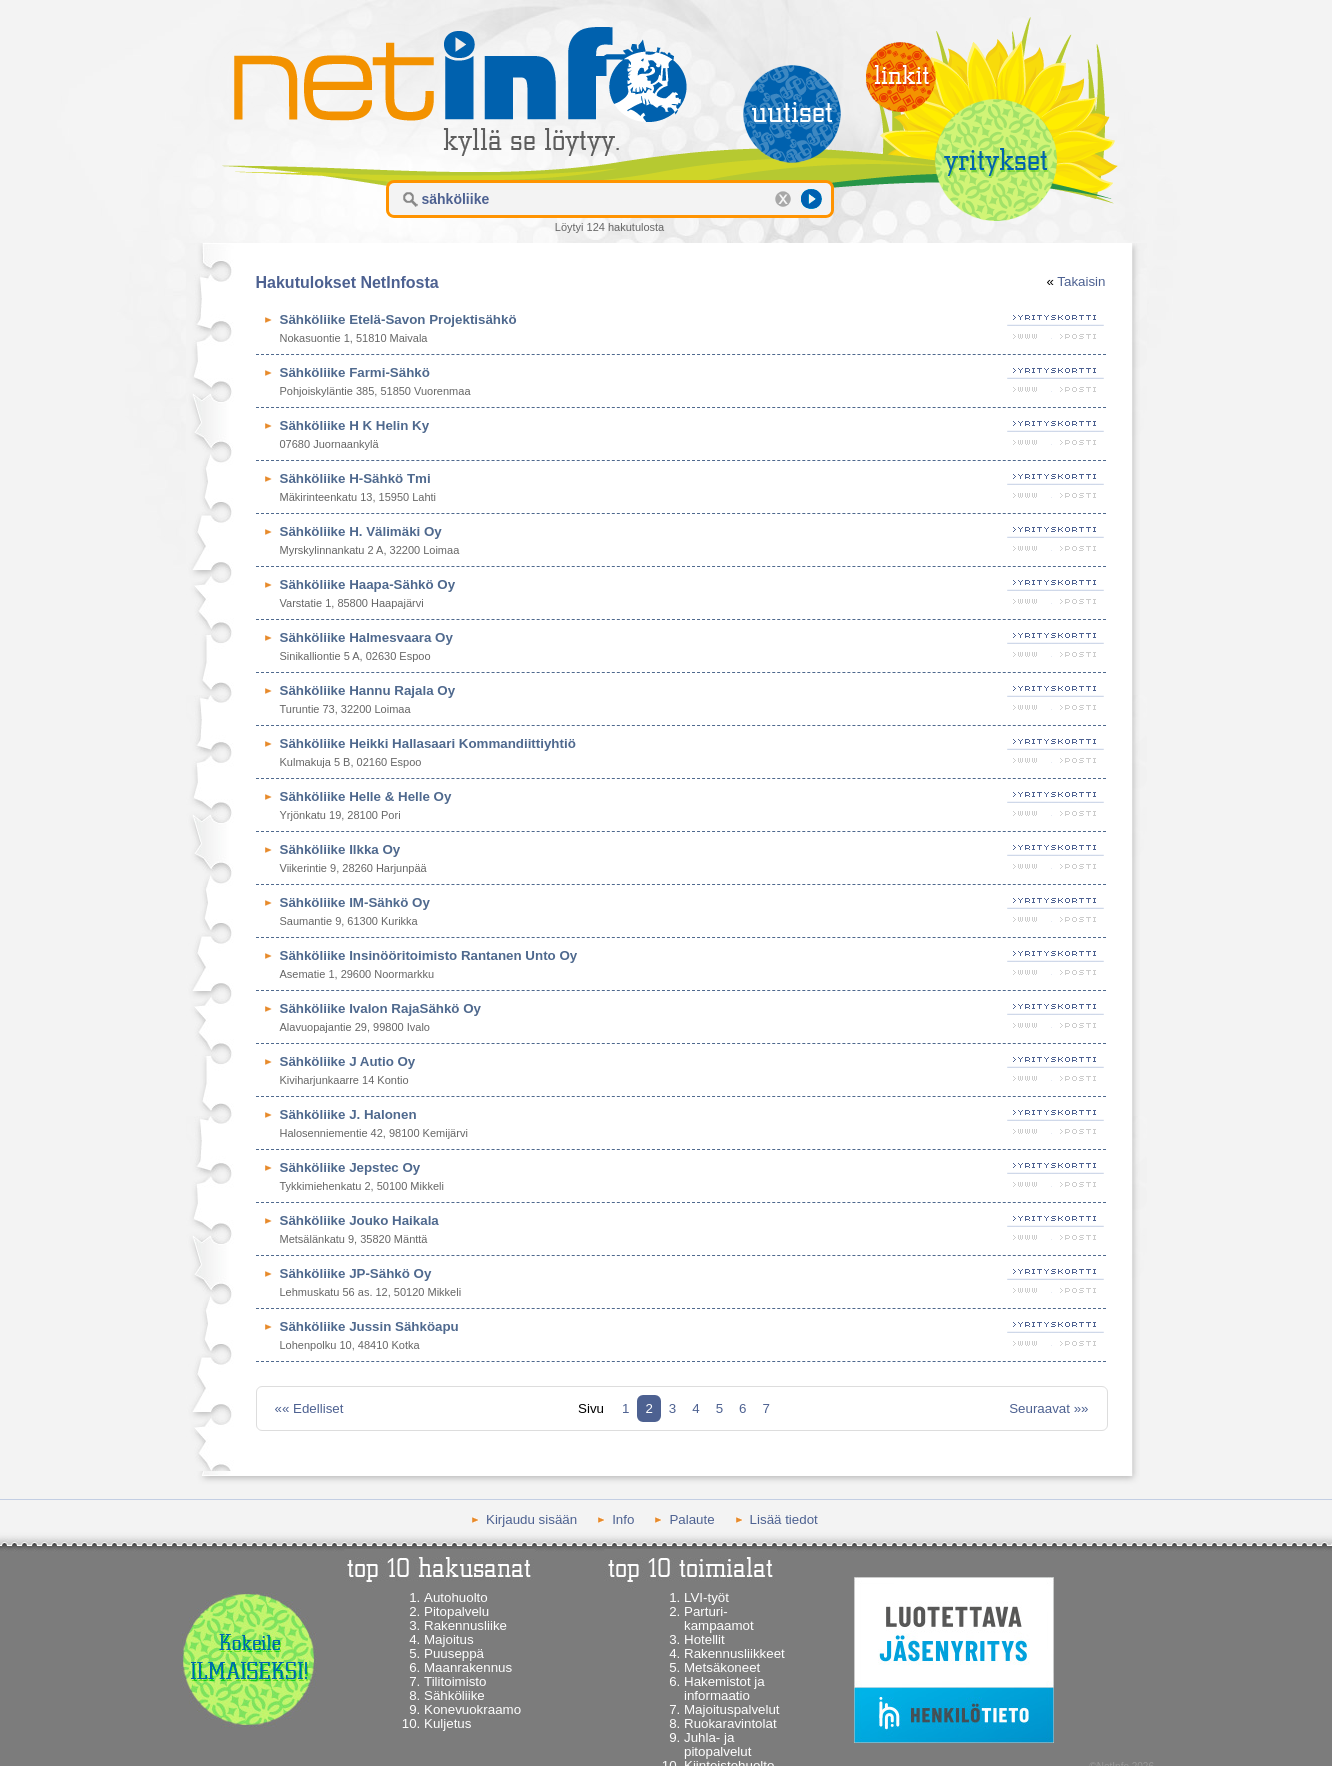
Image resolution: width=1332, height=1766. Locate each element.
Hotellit (704, 1639)
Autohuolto (456, 1597)
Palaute (691, 1519)
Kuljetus (447, 1723)
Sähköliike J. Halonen (348, 1114)
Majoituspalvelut (732, 1709)
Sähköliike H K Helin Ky (355, 425)
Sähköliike (454, 1695)
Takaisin (1081, 281)
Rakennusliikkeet (734, 1653)
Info (623, 1519)
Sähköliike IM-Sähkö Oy (355, 902)
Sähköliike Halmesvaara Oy (366, 637)
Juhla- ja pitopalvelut (717, 1744)
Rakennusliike (465, 1625)
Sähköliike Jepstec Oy (350, 1167)
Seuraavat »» (1048, 1408)
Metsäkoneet (722, 1667)
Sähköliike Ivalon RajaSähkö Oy (380, 1008)
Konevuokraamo (472, 1709)
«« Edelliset (309, 1408)
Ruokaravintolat (730, 1723)
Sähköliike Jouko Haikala (359, 1220)
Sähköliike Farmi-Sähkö (355, 372)
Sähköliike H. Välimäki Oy (361, 531)
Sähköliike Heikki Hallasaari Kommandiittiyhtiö (428, 743)
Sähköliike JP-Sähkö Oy (356, 1273)
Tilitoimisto (455, 1681)
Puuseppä (454, 1653)
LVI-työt (706, 1597)
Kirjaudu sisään (531, 1519)
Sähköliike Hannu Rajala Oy (368, 690)
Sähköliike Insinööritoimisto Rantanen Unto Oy (429, 955)
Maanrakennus (468, 1667)
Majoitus (449, 1639)
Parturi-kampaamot (719, 1618)
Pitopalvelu (456, 1611)
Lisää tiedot (784, 1519)
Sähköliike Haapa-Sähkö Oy (368, 584)
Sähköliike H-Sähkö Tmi (355, 478)
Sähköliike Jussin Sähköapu (369, 1326)
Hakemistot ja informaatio (724, 1688)
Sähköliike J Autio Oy (348, 1061)
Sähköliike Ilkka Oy (340, 849)
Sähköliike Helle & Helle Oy (366, 796)
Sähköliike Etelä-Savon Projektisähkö (398, 319)
